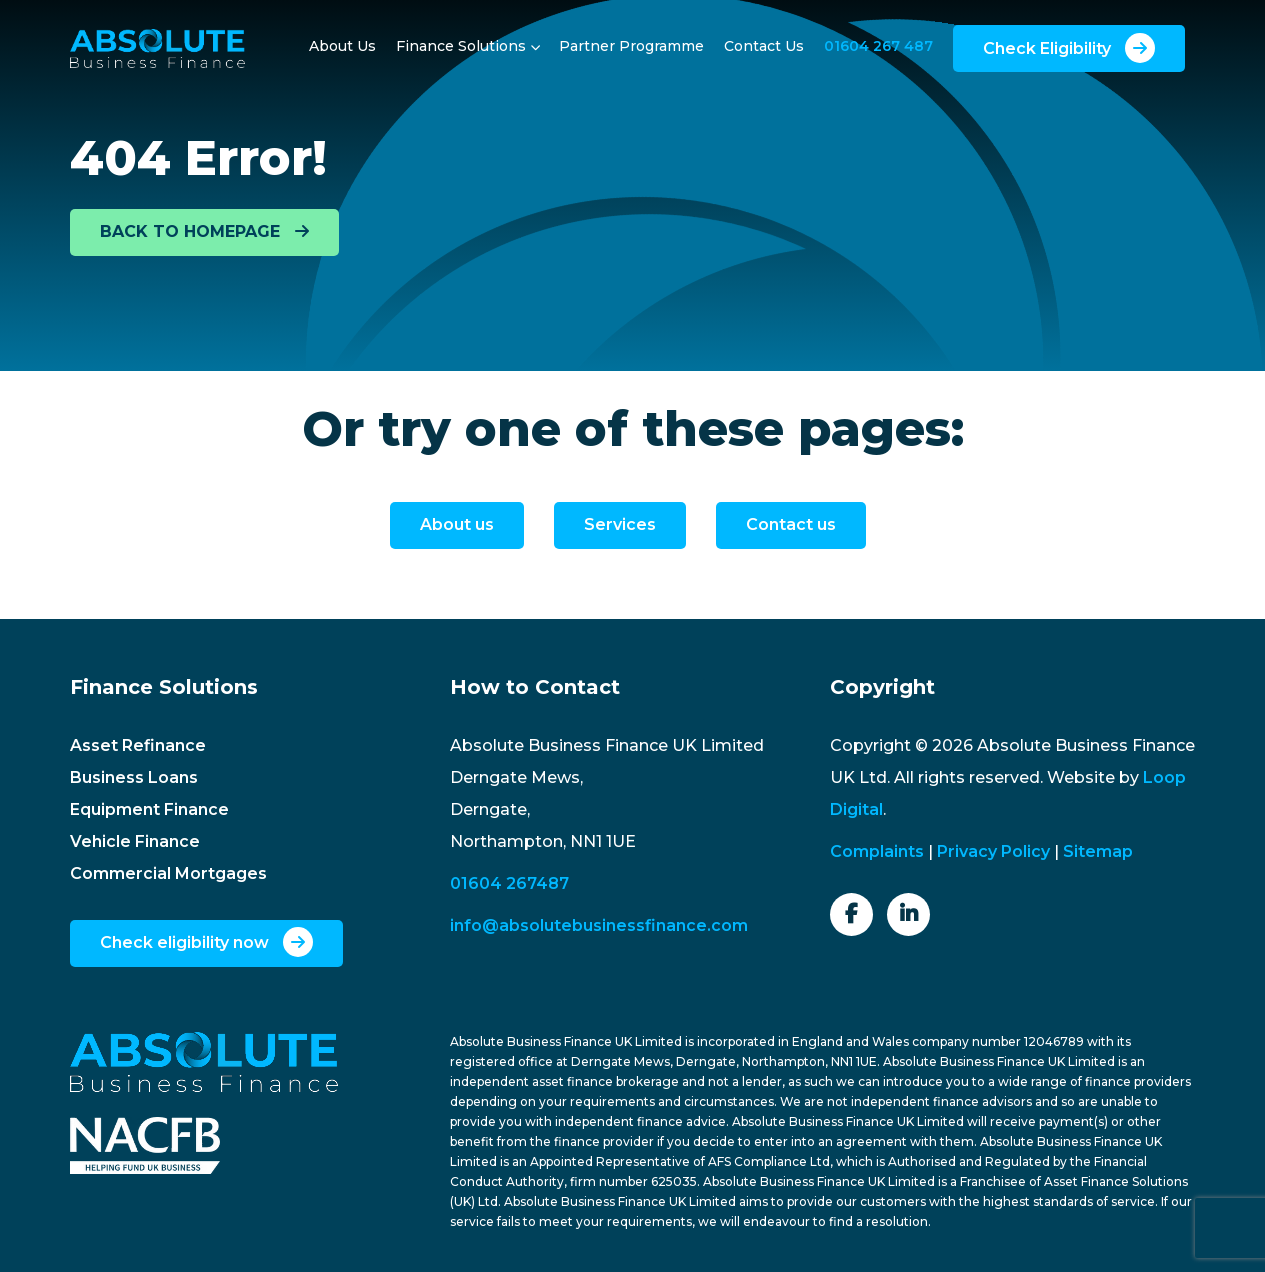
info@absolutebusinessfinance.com (599, 925)
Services (620, 524)
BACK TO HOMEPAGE (204, 231)
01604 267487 (509, 883)
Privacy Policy (993, 851)
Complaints (877, 851)
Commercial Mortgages (168, 873)
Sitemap (1098, 851)
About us (457, 524)
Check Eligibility (1069, 48)
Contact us (791, 524)
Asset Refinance (138, 745)
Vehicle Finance (135, 841)
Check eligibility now (206, 942)
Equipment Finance (149, 809)
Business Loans (134, 777)
